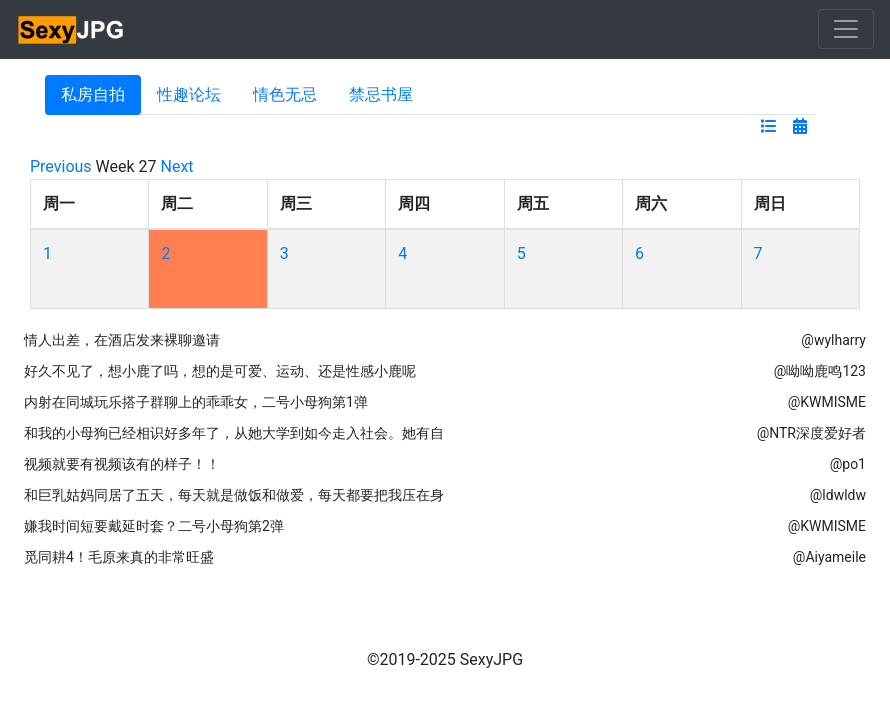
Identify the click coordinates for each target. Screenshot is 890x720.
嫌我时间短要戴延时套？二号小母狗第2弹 (154, 526)
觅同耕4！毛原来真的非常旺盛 (119, 557)
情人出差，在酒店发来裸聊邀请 (122, 340)
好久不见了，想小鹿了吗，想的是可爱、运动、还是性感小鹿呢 (220, 371)
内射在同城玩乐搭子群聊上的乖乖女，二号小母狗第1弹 (196, 402)
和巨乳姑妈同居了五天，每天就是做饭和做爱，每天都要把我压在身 (234, 495)
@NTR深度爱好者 (811, 433)
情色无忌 (285, 94)
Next (177, 166)
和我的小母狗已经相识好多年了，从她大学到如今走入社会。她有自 (234, 433)
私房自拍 (93, 94)
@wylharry (833, 340)
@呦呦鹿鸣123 (820, 371)
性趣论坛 (189, 94)
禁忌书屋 (381, 94)
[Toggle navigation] (846, 29)
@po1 (848, 464)
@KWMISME (827, 402)
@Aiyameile (829, 557)
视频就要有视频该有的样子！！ (122, 464)
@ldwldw (838, 495)
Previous (61, 166)
